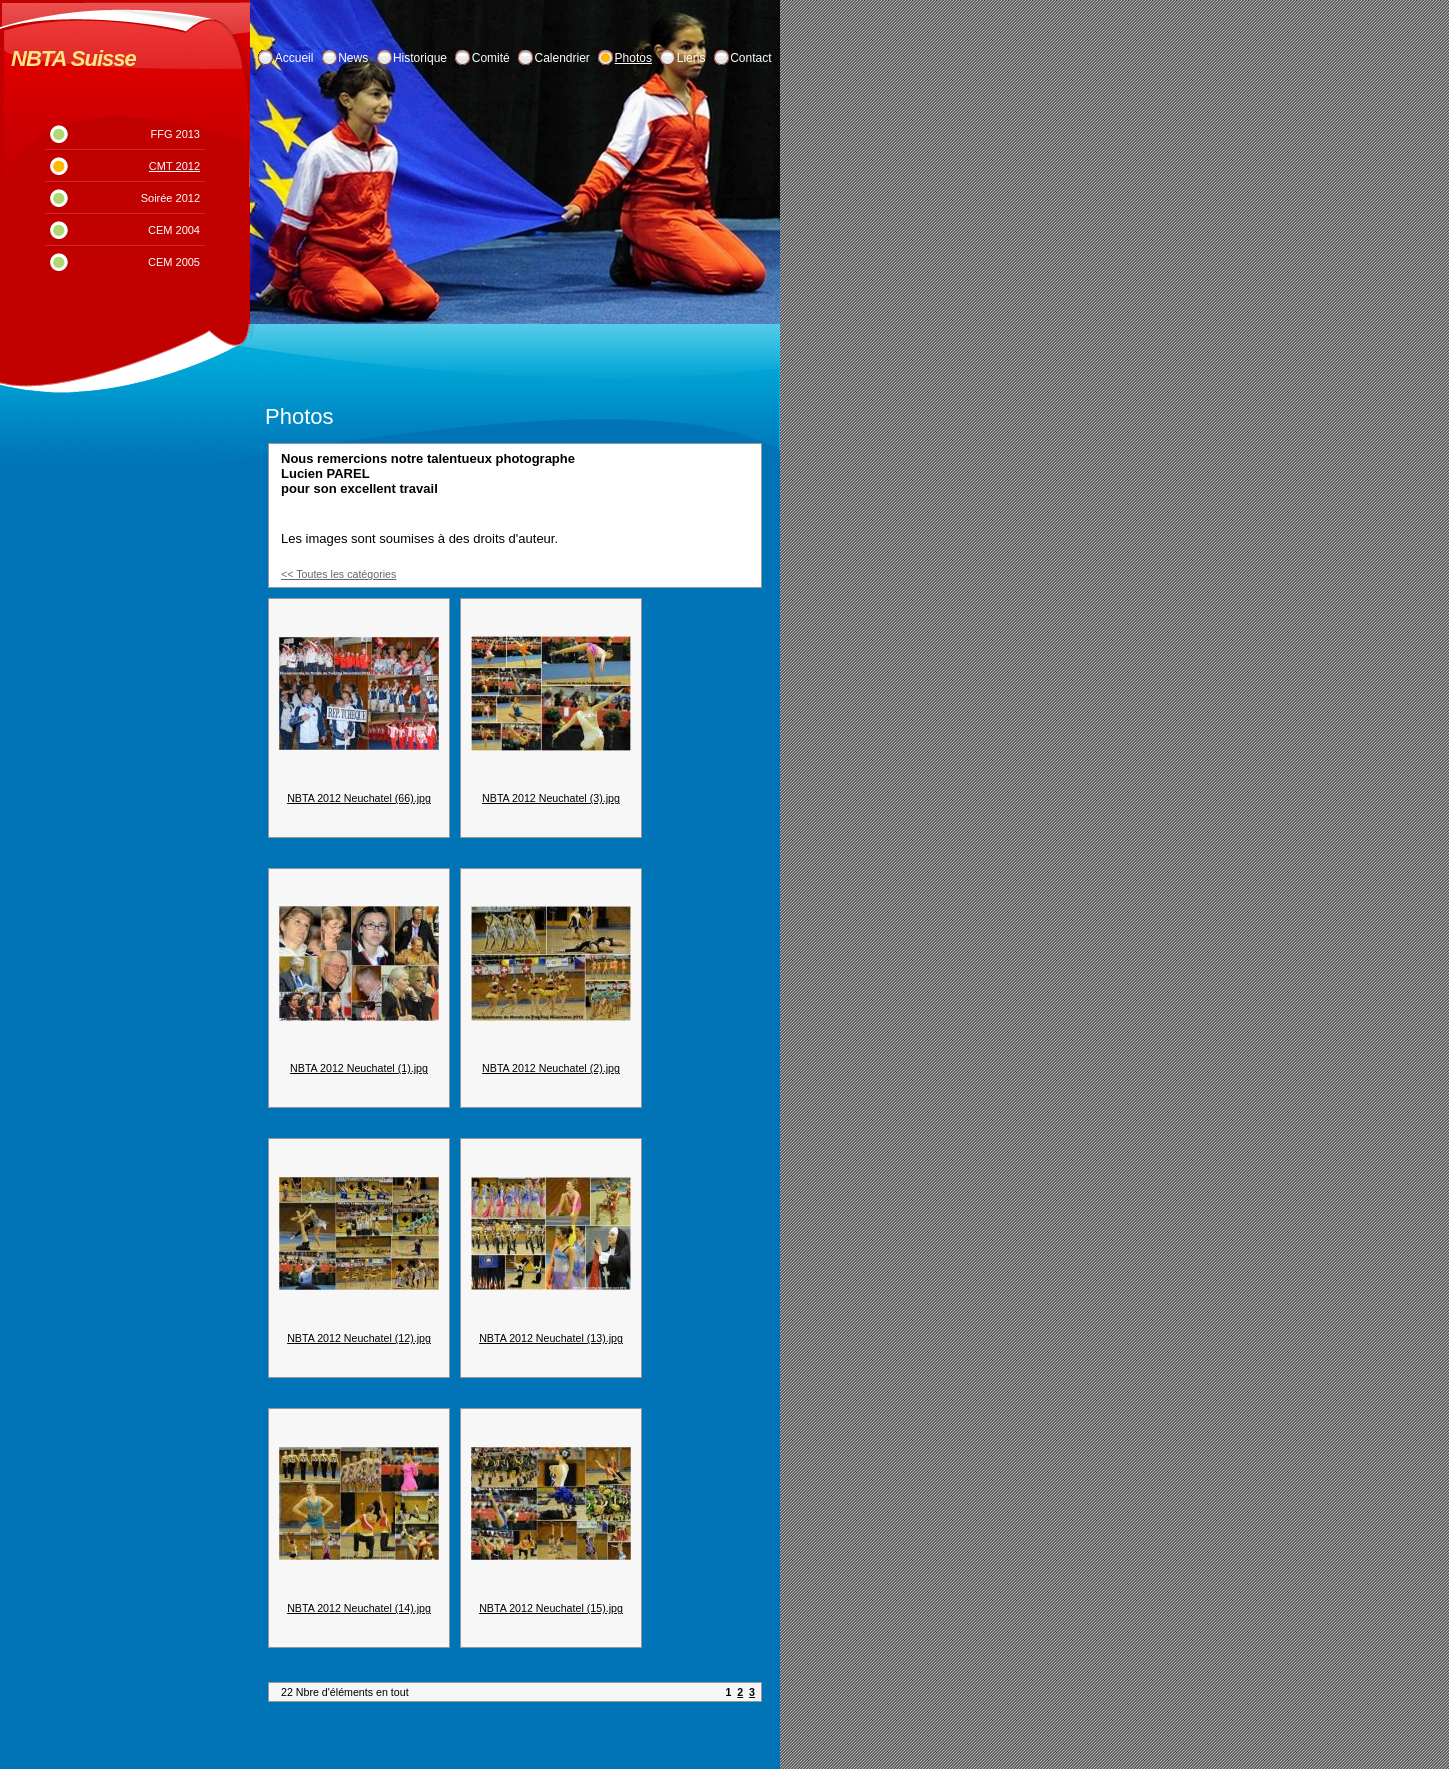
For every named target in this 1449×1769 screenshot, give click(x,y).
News (353, 58)
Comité (491, 58)
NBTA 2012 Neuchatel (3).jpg (551, 798)
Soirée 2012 (170, 198)
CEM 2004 (174, 230)
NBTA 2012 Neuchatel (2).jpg (551, 1068)
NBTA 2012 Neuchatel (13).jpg (551, 1338)
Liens (691, 58)
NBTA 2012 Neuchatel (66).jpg (359, 798)
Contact (750, 58)
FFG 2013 (175, 134)
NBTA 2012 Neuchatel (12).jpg (359, 1338)
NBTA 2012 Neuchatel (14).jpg (359, 1608)
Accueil (294, 58)
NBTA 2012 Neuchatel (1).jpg (359, 1068)
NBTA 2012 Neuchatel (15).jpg (551, 1608)
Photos (633, 58)
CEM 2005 (174, 262)
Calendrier (562, 58)
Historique (420, 58)
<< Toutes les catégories (338, 574)
